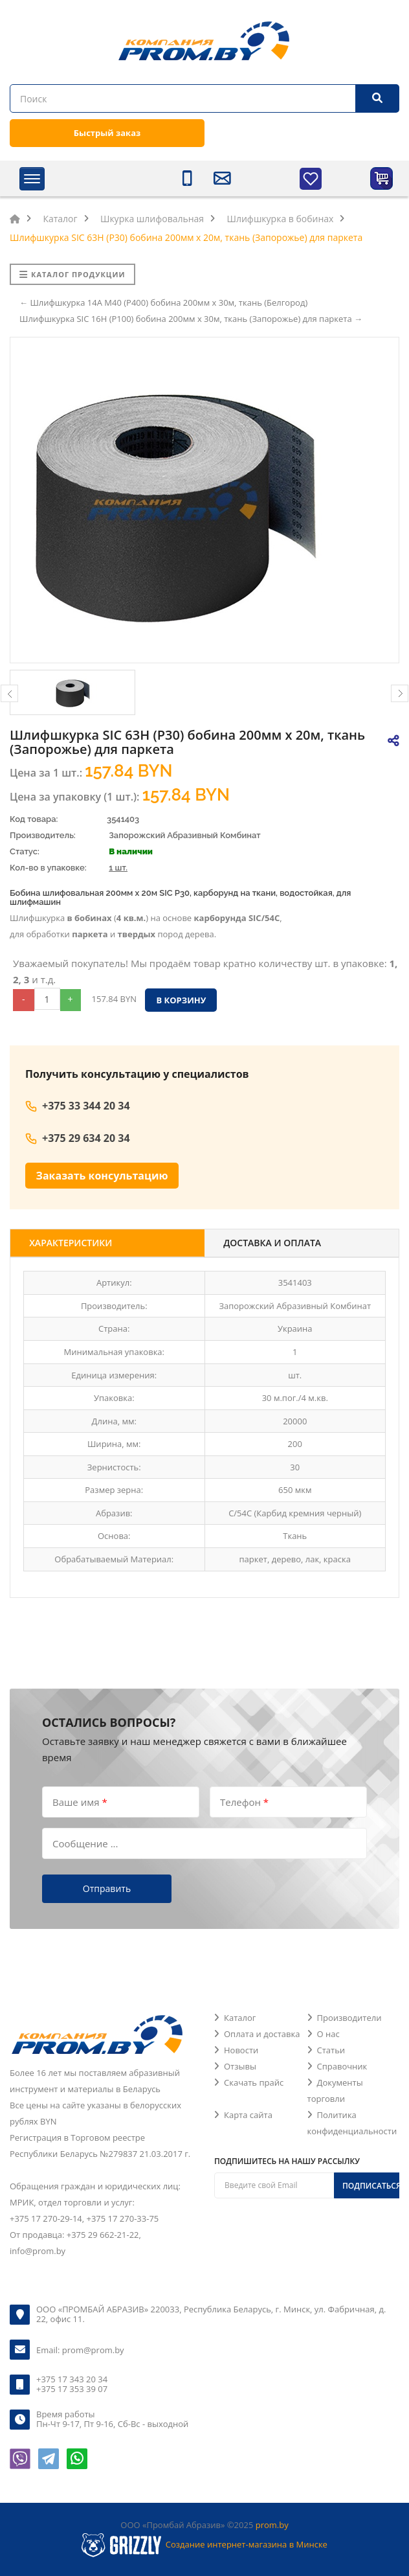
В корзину (181, 1000)
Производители (349, 2017)
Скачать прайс (253, 2082)
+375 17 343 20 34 (71, 2379)
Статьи (331, 2050)
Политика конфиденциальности (352, 2123)
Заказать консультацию (102, 1175)
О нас (328, 2034)
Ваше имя (79, 1801)
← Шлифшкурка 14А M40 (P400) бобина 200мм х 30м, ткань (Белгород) (163, 302)
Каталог (240, 2017)
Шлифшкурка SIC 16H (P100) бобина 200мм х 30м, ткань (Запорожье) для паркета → (190, 319)
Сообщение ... (85, 1842)
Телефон (244, 1801)
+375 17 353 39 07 (71, 2389)
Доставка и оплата (273, 1243)
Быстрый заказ (107, 133)
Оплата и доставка (262, 2034)
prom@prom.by (93, 2350)
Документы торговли (335, 2090)
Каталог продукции (72, 274)
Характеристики (71, 1243)
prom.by (272, 2525)
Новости (241, 2050)
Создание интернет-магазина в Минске (246, 2544)
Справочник (342, 2066)
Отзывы (240, 2066)
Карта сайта (248, 2115)
